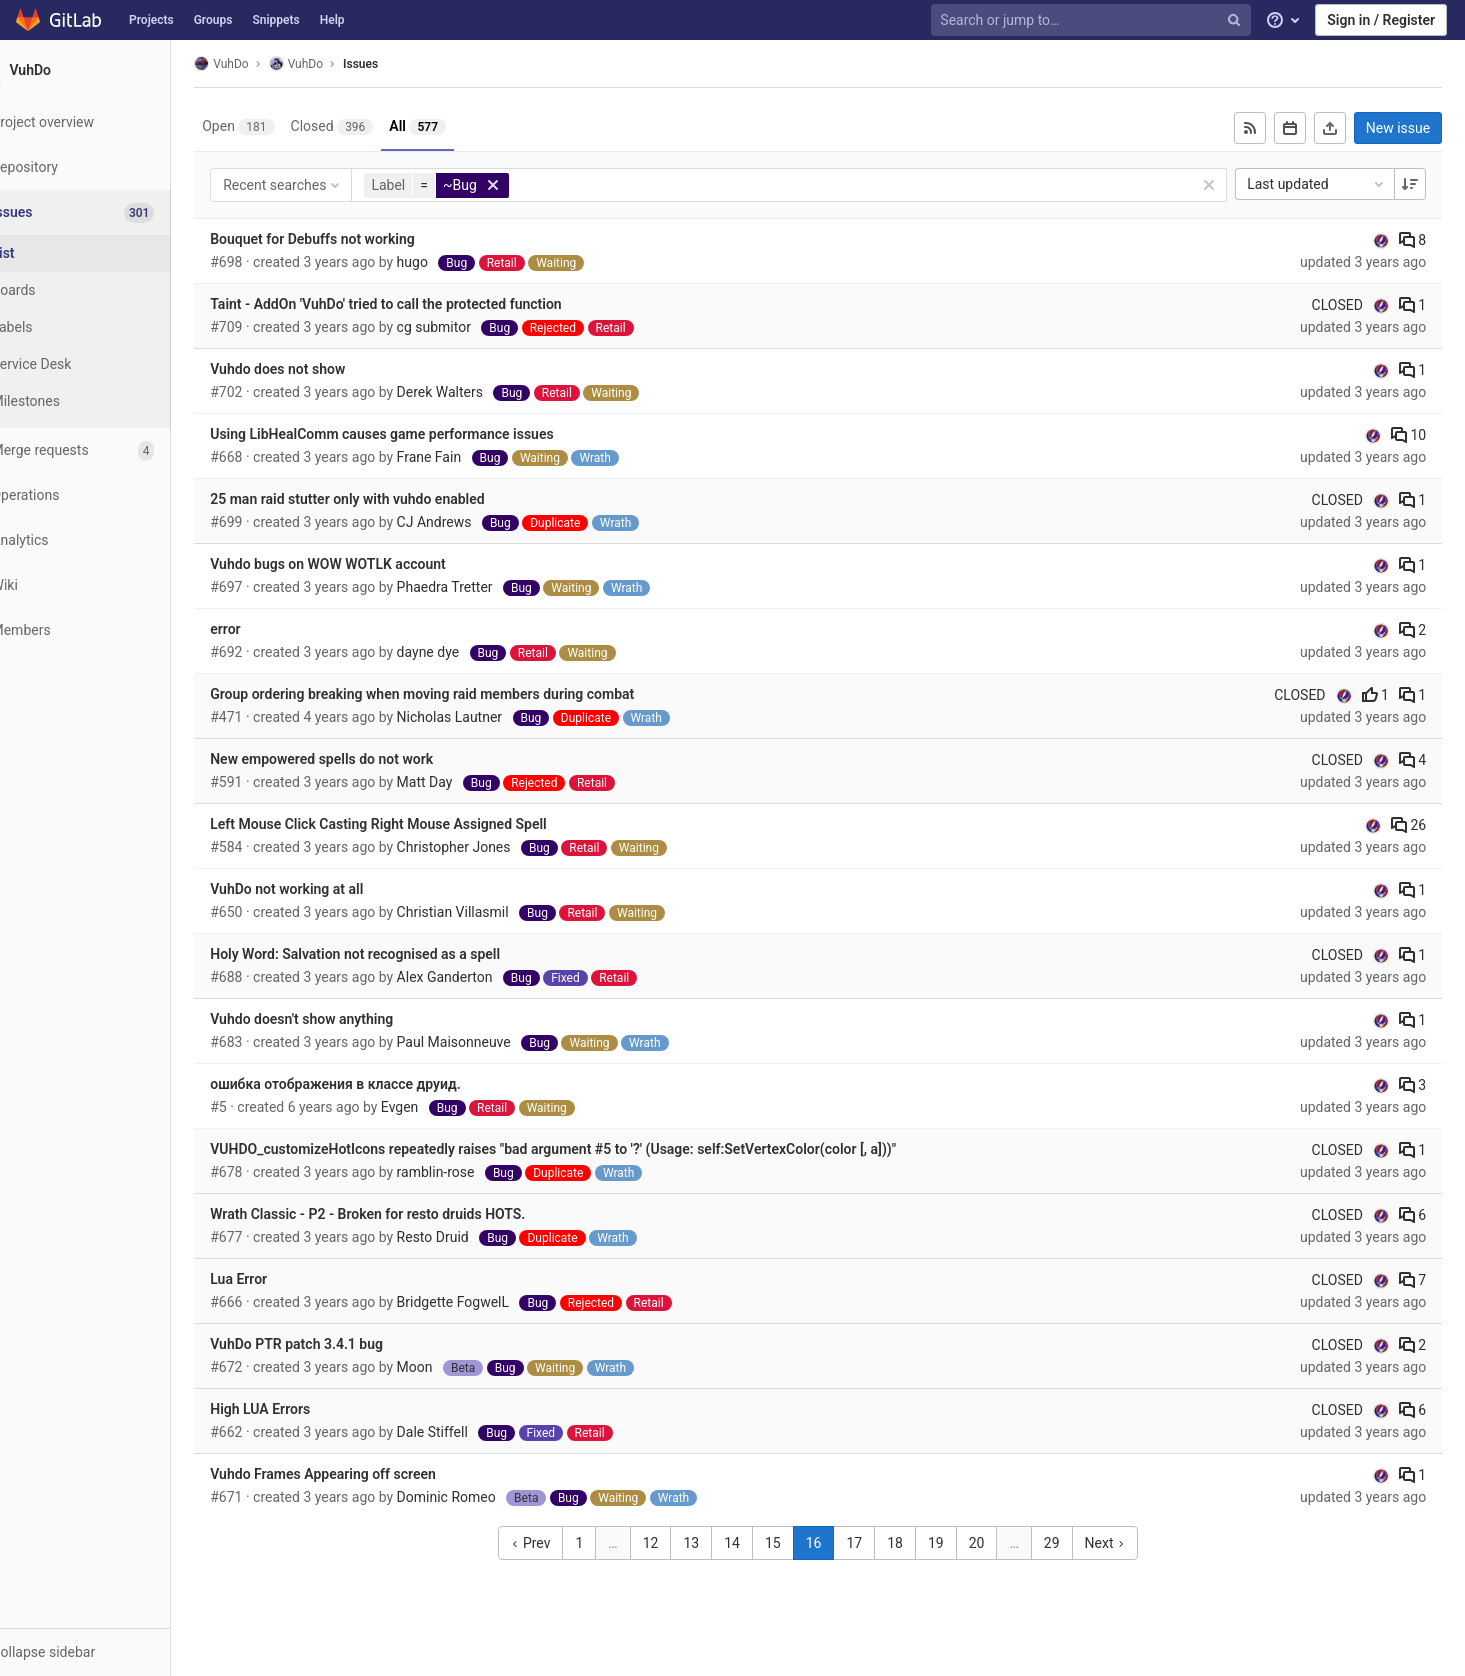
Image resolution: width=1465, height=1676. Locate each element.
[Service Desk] (110, 364)
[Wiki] (109, 585)
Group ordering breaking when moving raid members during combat (464, 694)
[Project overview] (109, 122)
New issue (1405, 128)
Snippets (275, 20)
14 (757, 1543)
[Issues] (111, 212)
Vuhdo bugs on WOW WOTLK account (370, 564)
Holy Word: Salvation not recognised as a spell (397, 954)
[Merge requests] (109, 450)
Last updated (1324, 184)
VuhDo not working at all (328, 889)
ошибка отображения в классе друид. (377, 1084)
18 (920, 1543)
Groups (213, 20)
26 (1415, 825)
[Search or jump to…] (1093, 20)
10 (1415, 435)
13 (716, 1543)
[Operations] (109, 495)
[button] (109, 1652)
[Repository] (109, 167)
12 (675, 1543)
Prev (555, 1543)
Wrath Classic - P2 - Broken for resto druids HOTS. (409, 1214)
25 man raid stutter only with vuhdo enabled (389, 499)
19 (960, 1543)
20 (1001, 1543)
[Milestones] (110, 401)
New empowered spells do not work (363, 759)
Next (1129, 1543)
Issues (402, 64)
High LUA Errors (302, 1409)
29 (1076, 1543)
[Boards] (110, 290)
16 (838, 1543)
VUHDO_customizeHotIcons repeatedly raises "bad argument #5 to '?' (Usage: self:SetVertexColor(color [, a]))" (595, 1149)
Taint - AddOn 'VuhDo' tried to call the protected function (427, 304)
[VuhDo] (110, 70)
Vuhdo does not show (319, 369)
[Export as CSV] (1337, 128)
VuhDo (263, 63)
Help (332, 20)
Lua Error (280, 1279)
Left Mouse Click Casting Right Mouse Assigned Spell (420, 824)
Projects (151, 20)
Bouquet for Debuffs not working (354, 239)
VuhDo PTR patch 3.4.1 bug (338, 1344)
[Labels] (110, 327)
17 (879, 1543)
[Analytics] (109, 540)
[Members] (109, 630)
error (267, 629)
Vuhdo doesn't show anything (343, 1019)
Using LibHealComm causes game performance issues (423, 434)
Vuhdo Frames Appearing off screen (365, 1474)
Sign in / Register (1381, 20)
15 (797, 1543)
